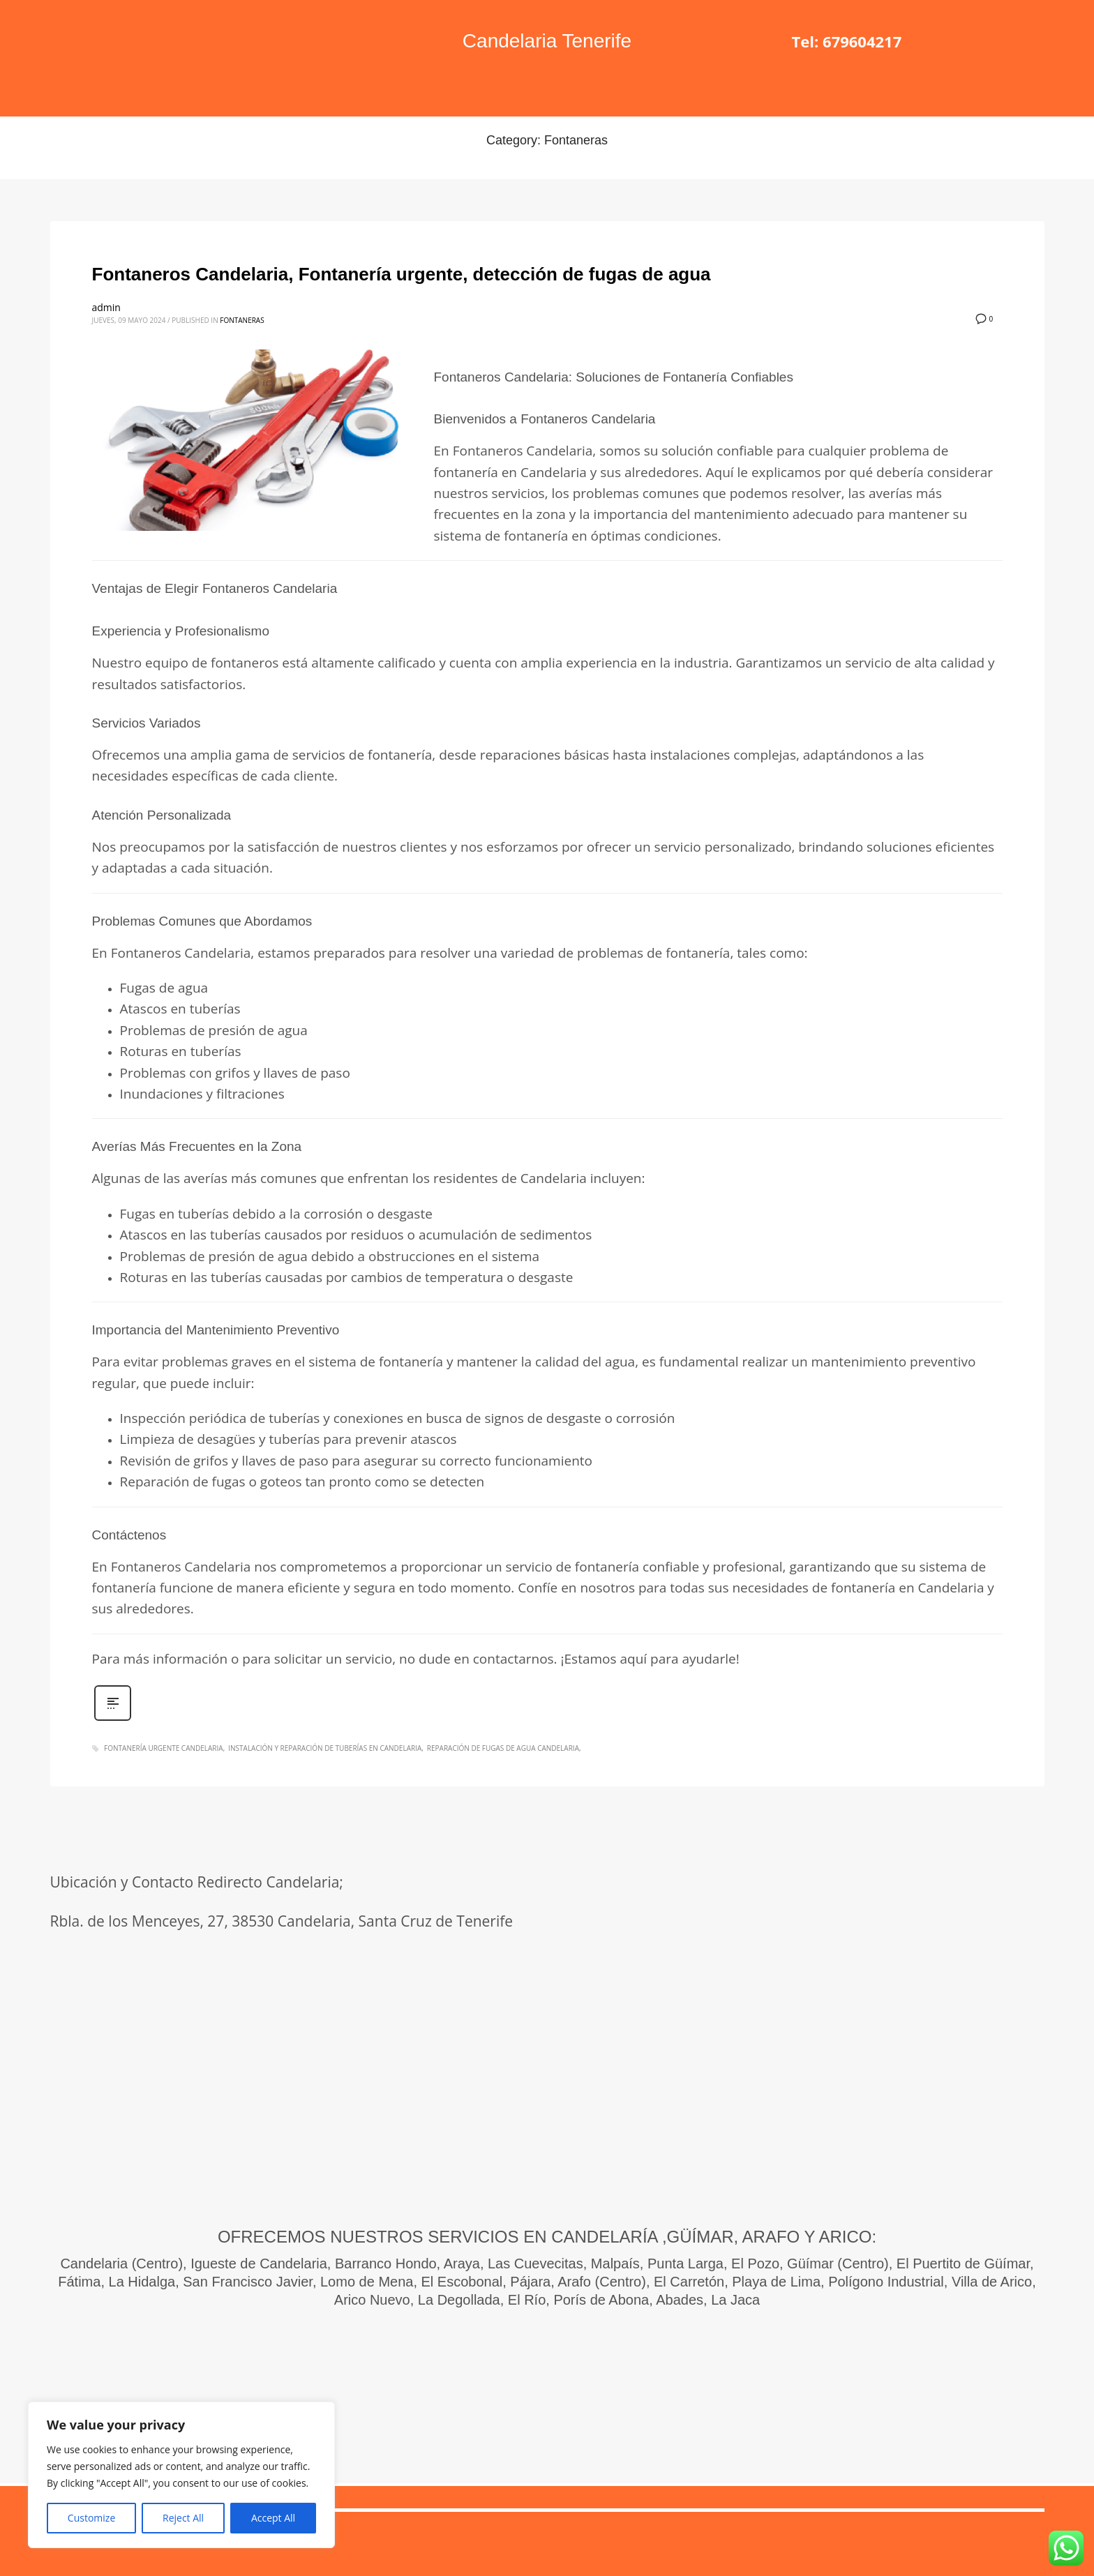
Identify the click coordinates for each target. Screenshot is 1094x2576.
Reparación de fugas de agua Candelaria (503, 1748)
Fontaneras (242, 320)
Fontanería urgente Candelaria (163, 1748)
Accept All (273, 2517)
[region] (181, 2475)
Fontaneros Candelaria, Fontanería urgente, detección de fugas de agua (401, 274)
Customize (91, 2517)
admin (106, 307)
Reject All (183, 2517)
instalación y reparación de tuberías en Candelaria (324, 1748)
